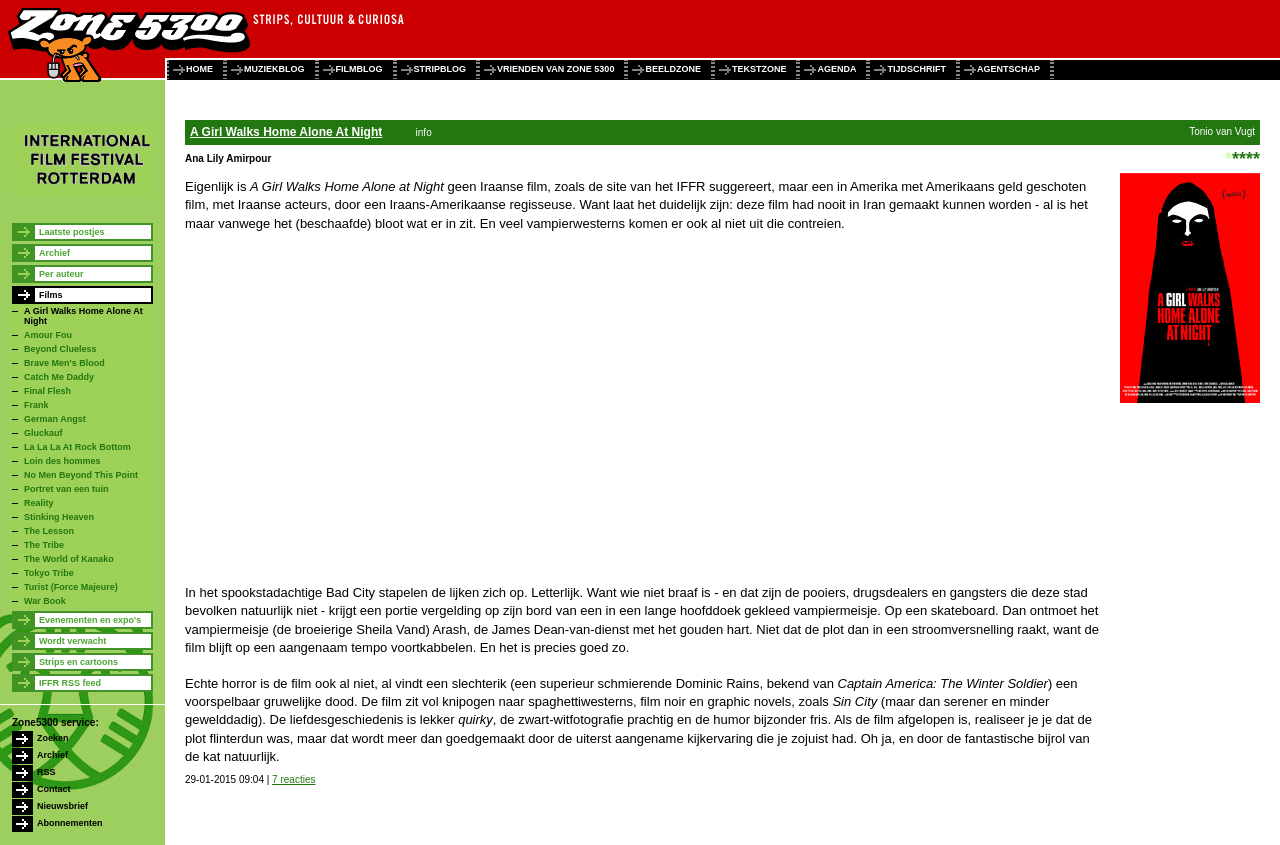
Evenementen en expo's (90, 620)
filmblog (359, 69)
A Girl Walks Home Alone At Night (286, 132)
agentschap (1008, 69)
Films (51, 295)
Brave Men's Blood (64, 363)
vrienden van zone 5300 (555, 69)
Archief (54, 253)
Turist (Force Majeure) (71, 587)
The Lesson (49, 531)
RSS (46, 772)
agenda (836, 69)
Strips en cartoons (78, 662)
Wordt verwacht (72, 641)
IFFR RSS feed (70, 683)
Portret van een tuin (66, 489)
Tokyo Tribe (49, 573)
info (424, 132)
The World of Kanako (69, 559)
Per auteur (61, 274)
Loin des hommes (62, 461)
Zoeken (53, 738)
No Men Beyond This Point (81, 475)
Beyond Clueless (60, 349)
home (199, 69)
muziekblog (274, 69)
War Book (45, 601)
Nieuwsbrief (62, 806)
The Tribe (44, 545)
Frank (36, 405)
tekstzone (759, 69)
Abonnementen (70, 823)
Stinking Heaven (59, 517)
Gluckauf (43, 433)
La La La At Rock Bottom (77, 447)
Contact (54, 789)
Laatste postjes (72, 232)
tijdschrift (916, 69)
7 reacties (293, 779)
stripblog (440, 69)
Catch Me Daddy (59, 377)
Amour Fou (48, 335)
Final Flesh (47, 391)
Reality (39, 503)
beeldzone (673, 69)
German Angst (55, 419)
